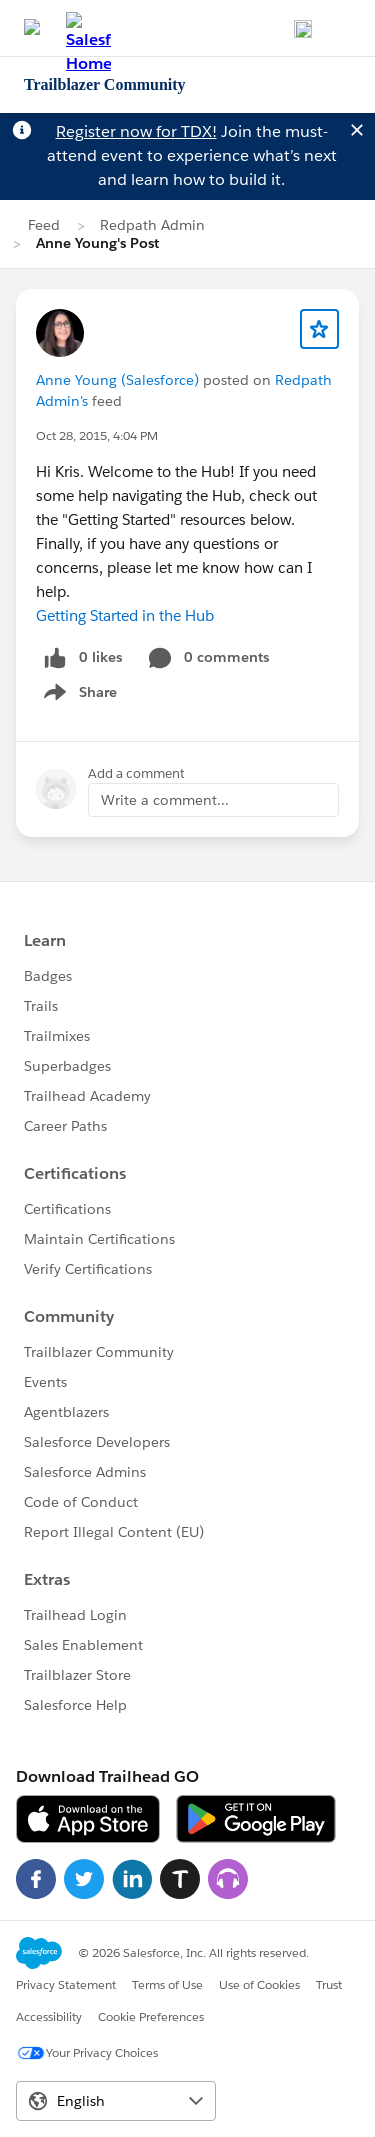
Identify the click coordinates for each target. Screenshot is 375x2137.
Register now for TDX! (136, 131)
